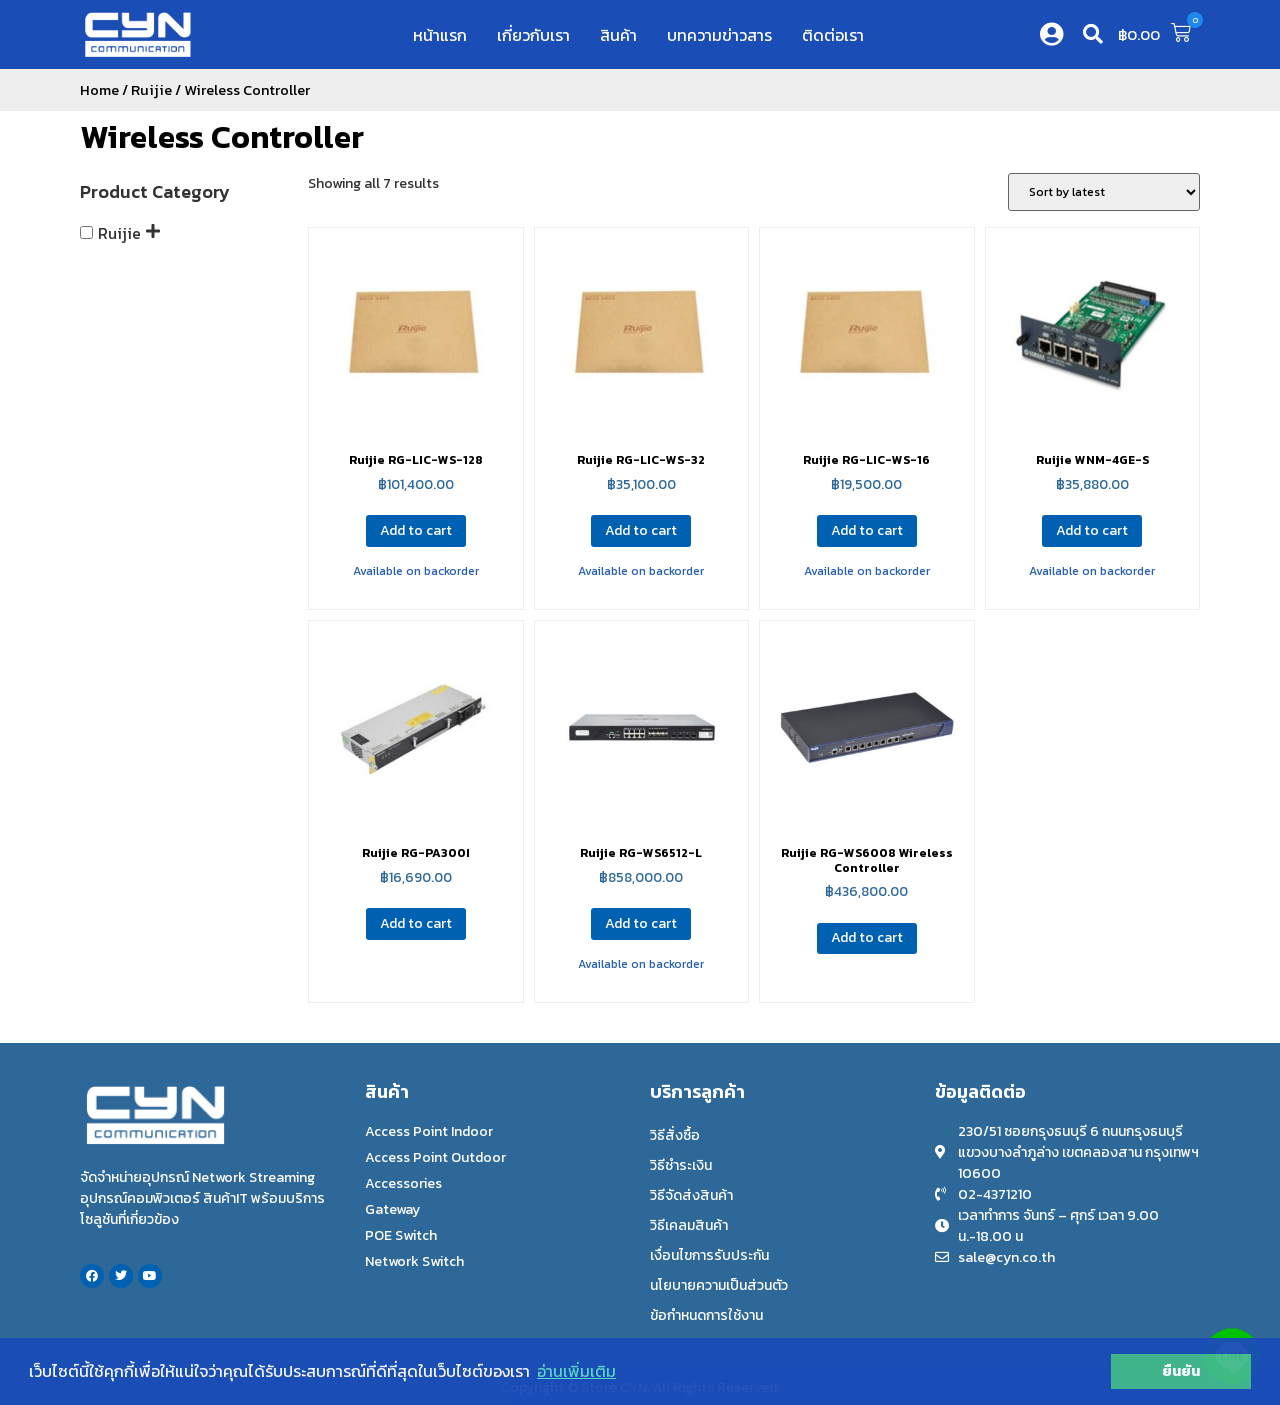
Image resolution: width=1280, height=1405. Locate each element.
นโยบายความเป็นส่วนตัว (719, 1285)
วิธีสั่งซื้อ (675, 1135)
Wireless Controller (222, 137)
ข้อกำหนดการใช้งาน (706, 1315)
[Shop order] (1104, 192)
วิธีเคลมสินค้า (689, 1225)
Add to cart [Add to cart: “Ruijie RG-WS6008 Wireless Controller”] (867, 937)
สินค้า (618, 35)
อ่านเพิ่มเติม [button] (576, 1371)
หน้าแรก (440, 35)
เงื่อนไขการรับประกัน (709, 1255)
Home (99, 90)
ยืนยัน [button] (1181, 1371)
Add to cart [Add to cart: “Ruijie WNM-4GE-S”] (1092, 530)
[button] (1093, 34)
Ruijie (151, 90)
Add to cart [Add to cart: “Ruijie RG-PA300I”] (416, 923)
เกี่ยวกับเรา (533, 35)
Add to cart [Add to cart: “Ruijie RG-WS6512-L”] (641, 923)
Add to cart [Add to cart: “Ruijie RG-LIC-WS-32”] (641, 530)
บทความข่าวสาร (719, 35)
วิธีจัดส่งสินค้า (691, 1195)
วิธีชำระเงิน (681, 1165)
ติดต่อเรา (833, 35)
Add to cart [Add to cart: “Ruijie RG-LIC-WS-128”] (416, 530)
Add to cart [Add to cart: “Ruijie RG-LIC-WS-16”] (867, 530)
